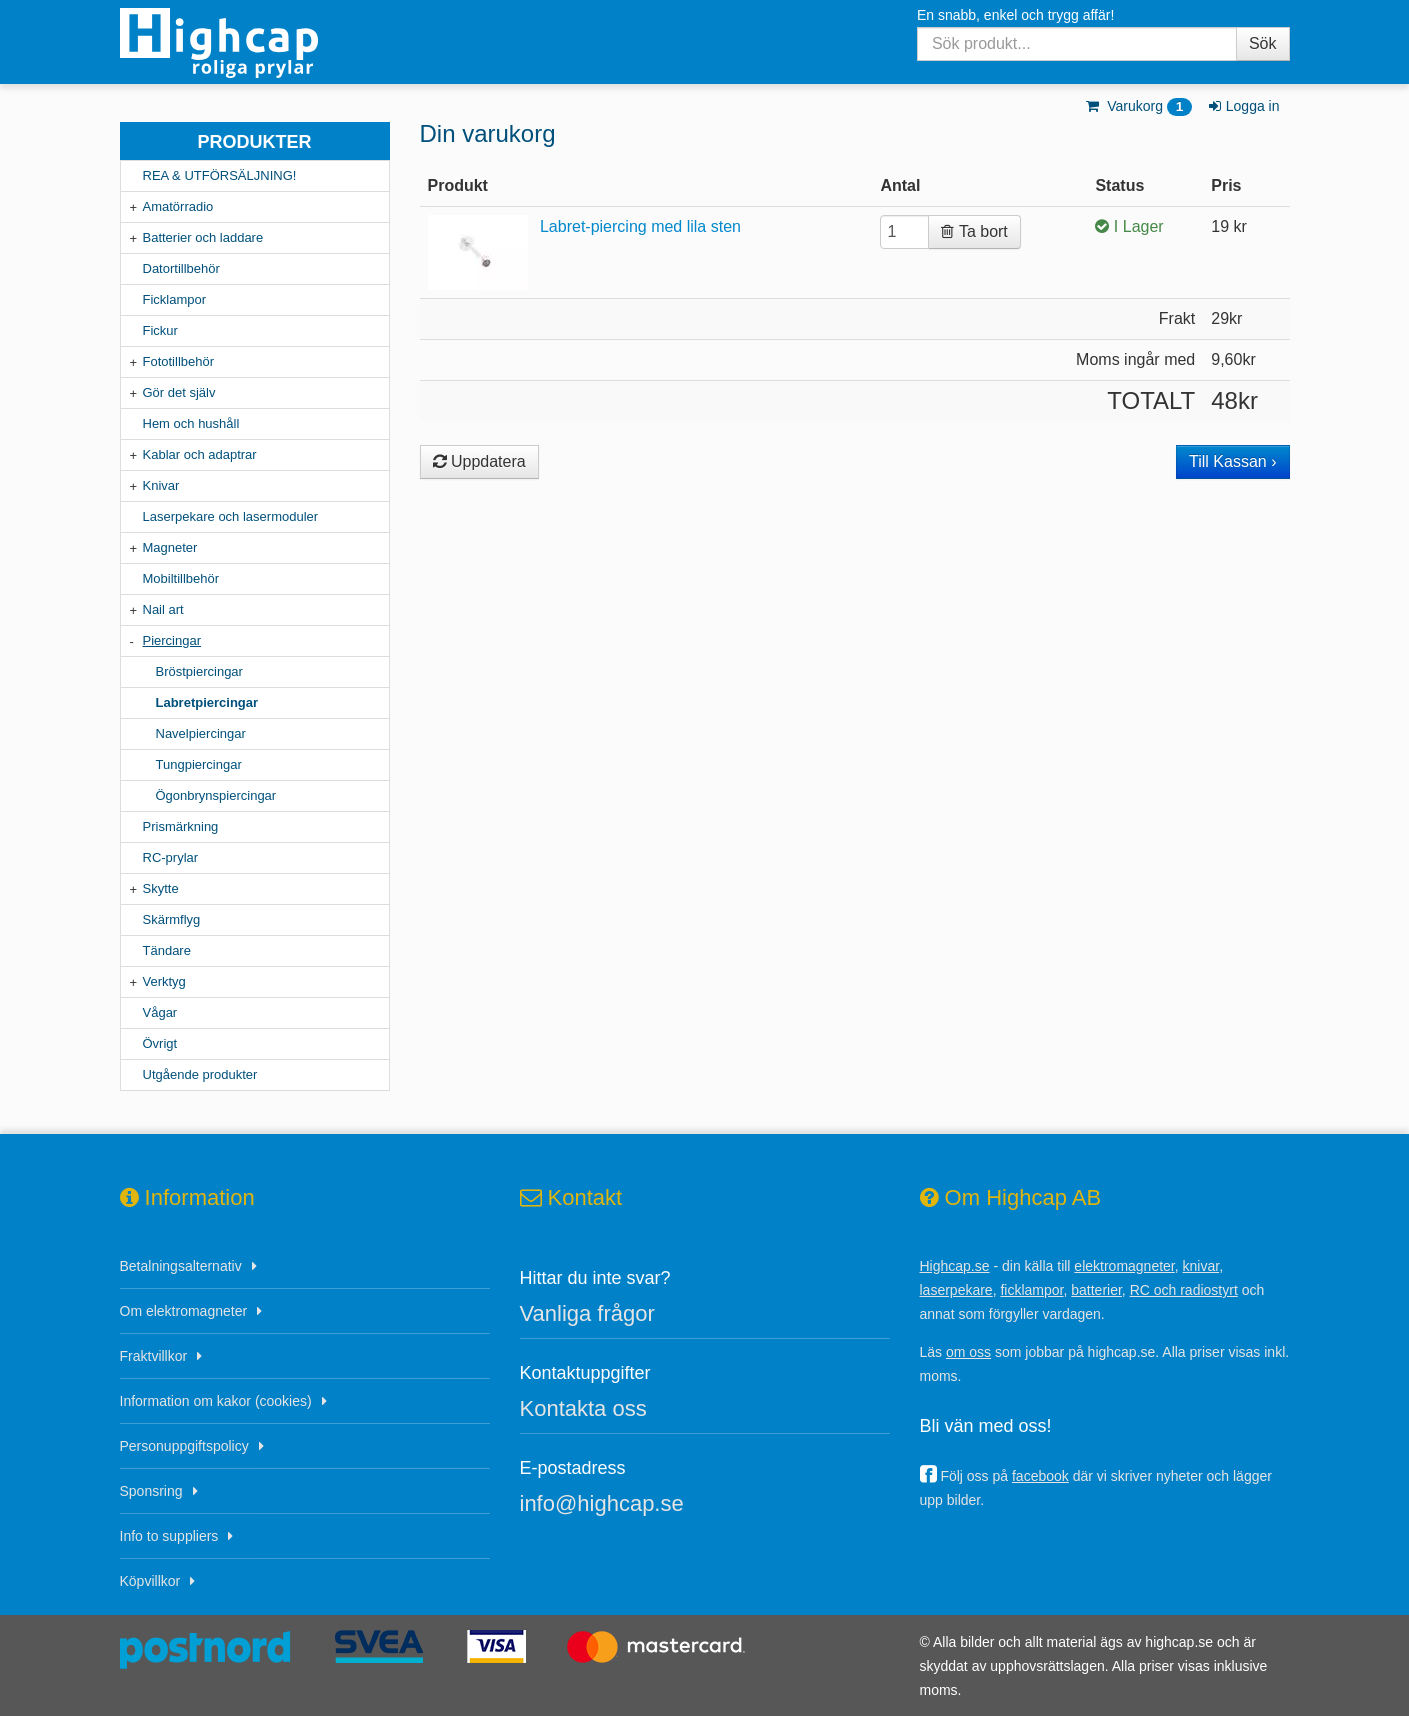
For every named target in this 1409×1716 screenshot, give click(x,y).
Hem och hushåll (191, 423)
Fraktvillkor (154, 1356)
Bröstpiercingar (199, 671)
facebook (1040, 1476)
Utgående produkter (200, 1074)
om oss (968, 1352)
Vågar (160, 1012)
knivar (1201, 1266)
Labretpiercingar (207, 702)
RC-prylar (171, 857)
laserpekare (956, 1290)
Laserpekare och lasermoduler (231, 516)
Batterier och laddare (203, 237)
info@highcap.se (602, 1503)
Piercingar (172, 640)
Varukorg (1138, 106)
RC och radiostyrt (1184, 1290)
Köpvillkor (150, 1581)
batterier (1096, 1290)
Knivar (161, 485)
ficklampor (1031, 1290)
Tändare (167, 950)
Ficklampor (175, 299)
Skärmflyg (172, 919)
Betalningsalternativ (181, 1266)
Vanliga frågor (587, 1313)
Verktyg (164, 981)
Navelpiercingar (201, 733)
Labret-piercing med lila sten (640, 226)
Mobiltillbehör (181, 578)
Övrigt (160, 1043)
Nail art (163, 609)
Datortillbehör (181, 268)
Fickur (160, 330)
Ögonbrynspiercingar (216, 795)
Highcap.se (955, 1266)
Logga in (1242, 106)
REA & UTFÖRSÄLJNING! (220, 175)
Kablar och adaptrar (200, 454)
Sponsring (151, 1491)
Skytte (161, 888)
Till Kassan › (1232, 461)
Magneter (170, 547)
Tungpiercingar (199, 764)
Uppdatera (479, 461)
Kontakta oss (583, 1408)
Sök (1263, 43)
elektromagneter (1124, 1266)
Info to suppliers (169, 1536)
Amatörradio (178, 206)
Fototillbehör (179, 361)
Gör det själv (179, 392)
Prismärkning (181, 826)
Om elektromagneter (184, 1311)
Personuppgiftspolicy (184, 1446)
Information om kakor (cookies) (216, 1401)
